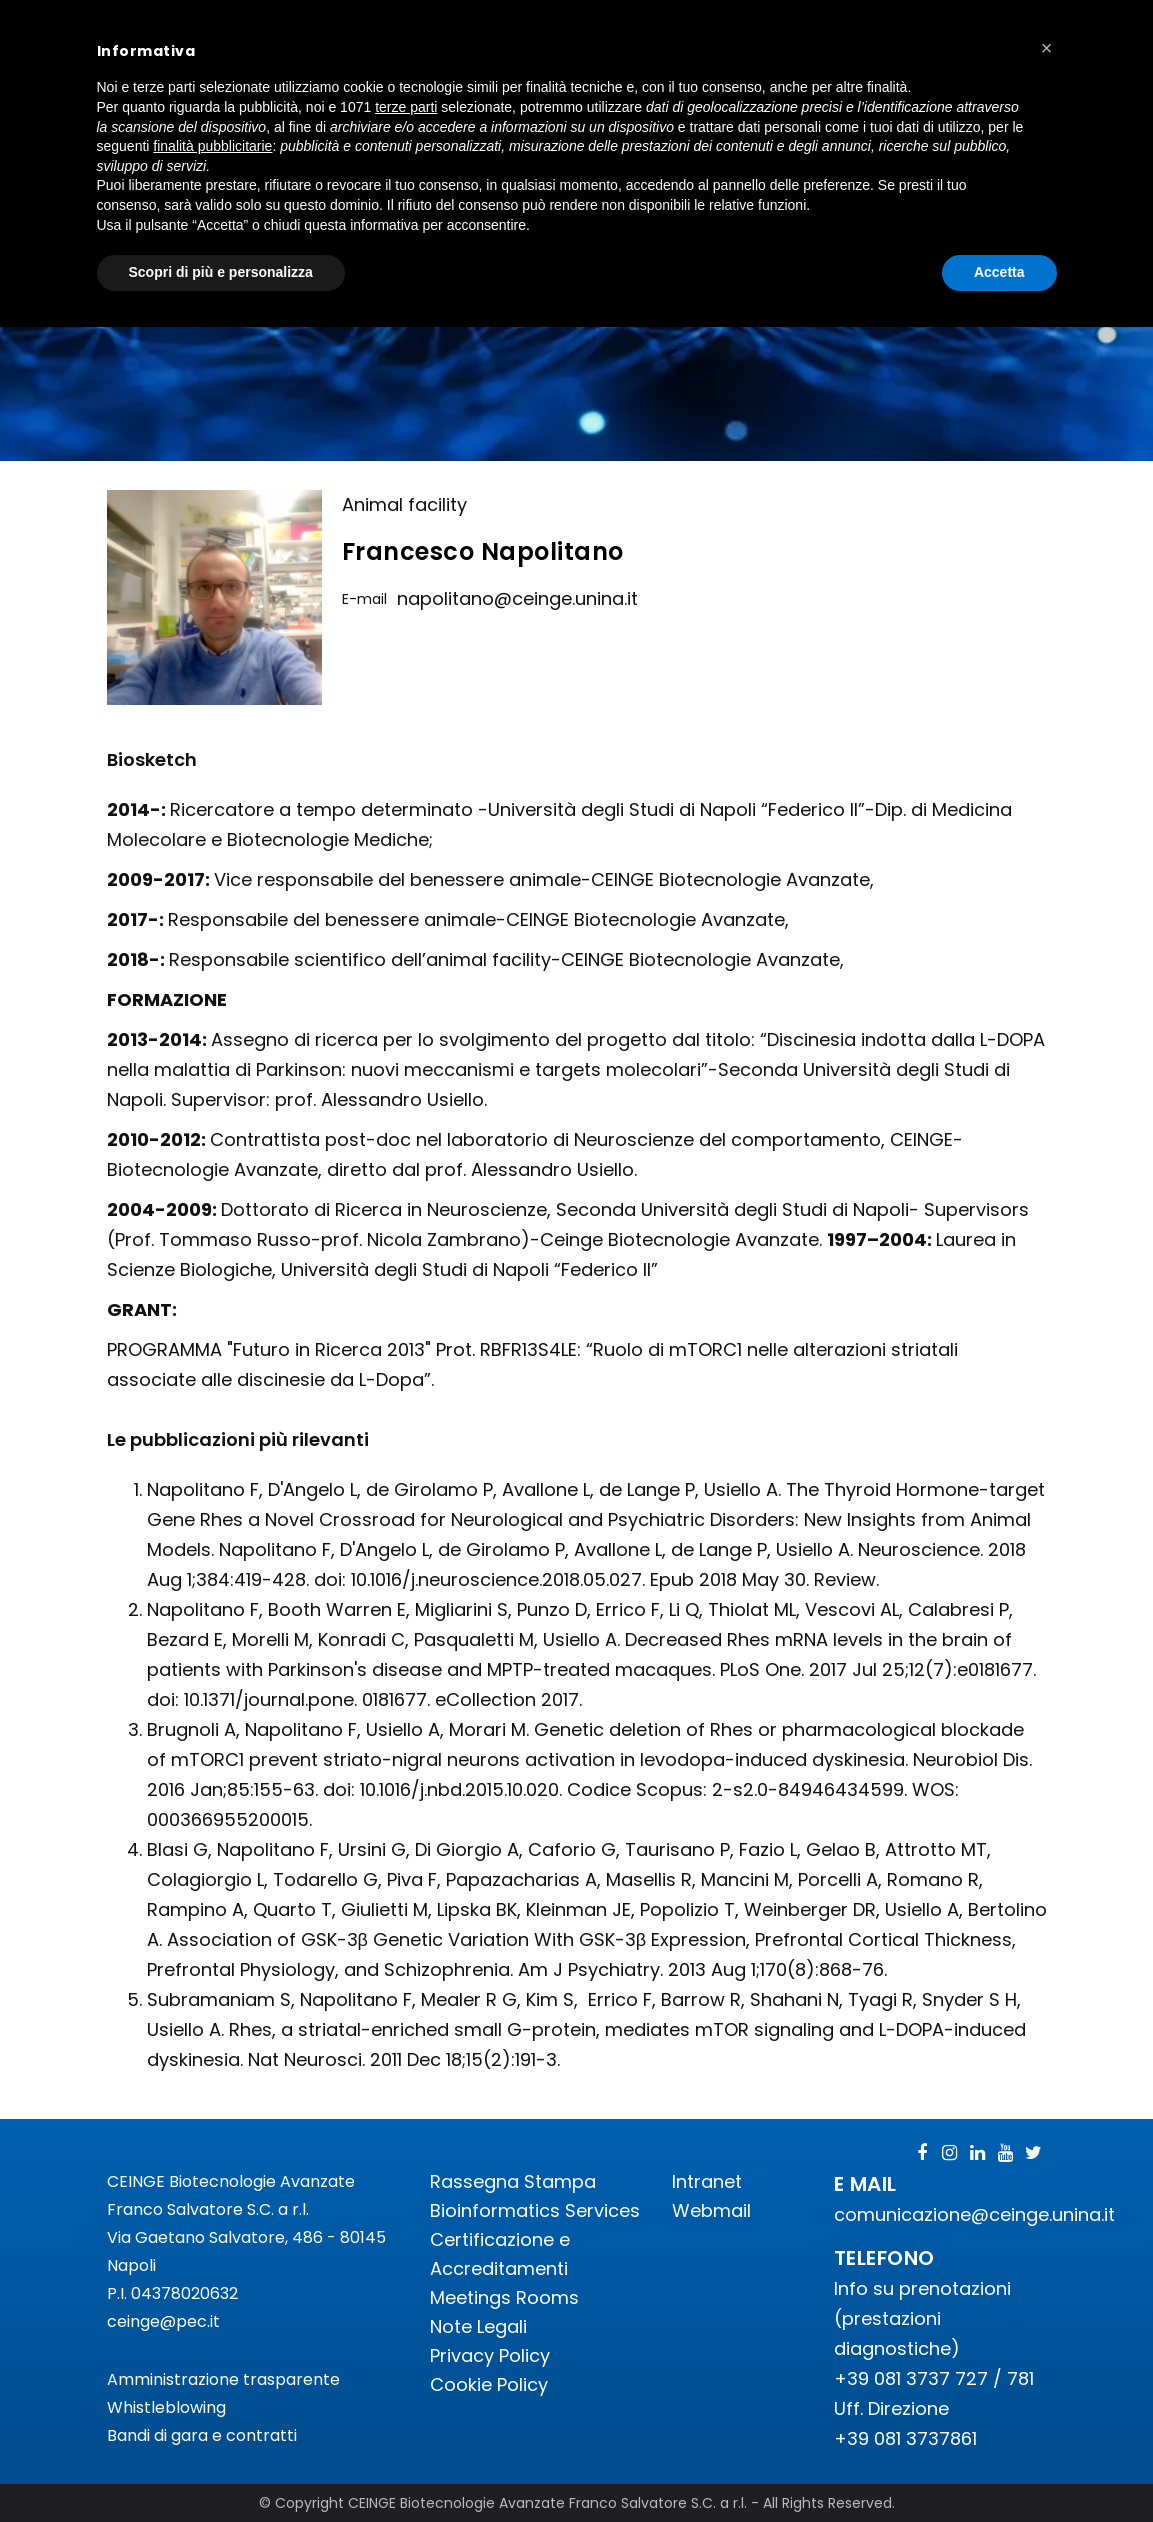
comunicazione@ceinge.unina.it (977, 2214)
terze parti (406, 107)
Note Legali (478, 2326)
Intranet (707, 2181)
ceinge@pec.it (163, 2321)
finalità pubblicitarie (212, 146)
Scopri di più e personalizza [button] (221, 272)
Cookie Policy (489, 2384)
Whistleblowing (166, 2407)
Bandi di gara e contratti (202, 2435)
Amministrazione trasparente (223, 2379)
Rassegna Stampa (513, 2181)
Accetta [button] (999, 272)
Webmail (711, 2210)
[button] (1047, 48)
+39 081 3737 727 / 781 (934, 2378)
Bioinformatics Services (535, 2210)
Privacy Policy (490, 2355)
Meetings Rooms (504, 2297)
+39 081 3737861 (905, 2438)
